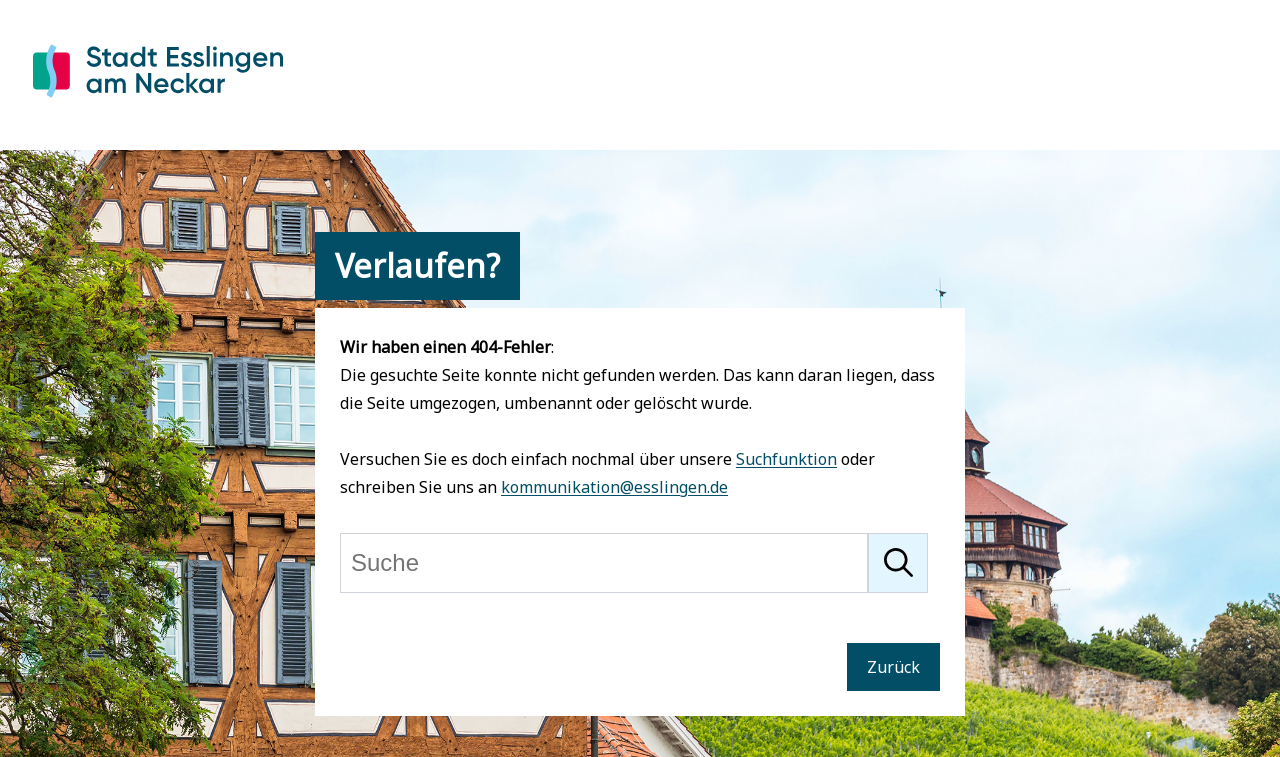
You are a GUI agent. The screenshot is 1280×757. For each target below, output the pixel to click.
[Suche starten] (898, 563)
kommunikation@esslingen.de (614, 487)
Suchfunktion (786, 459)
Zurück (893, 667)
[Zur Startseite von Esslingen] (158, 101)
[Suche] (604, 563)
